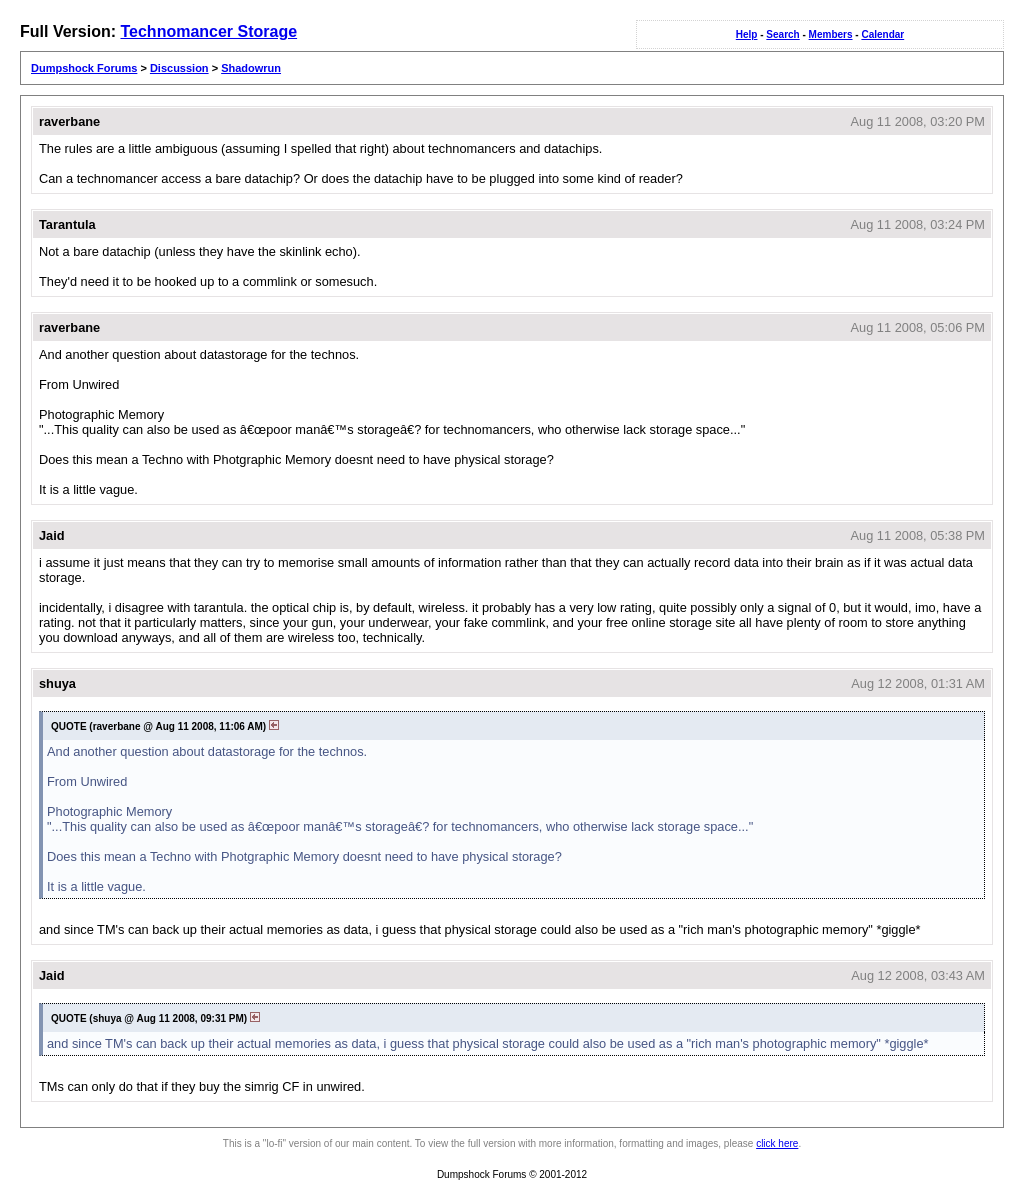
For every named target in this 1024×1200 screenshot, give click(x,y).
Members (831, 34)
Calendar (882, 34)
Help (747, 34)
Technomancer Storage (208, 31)
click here (777, 1143)
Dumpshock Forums (84, 68)
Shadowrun (251, 68)
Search (782, 34)
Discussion (179, 68)
